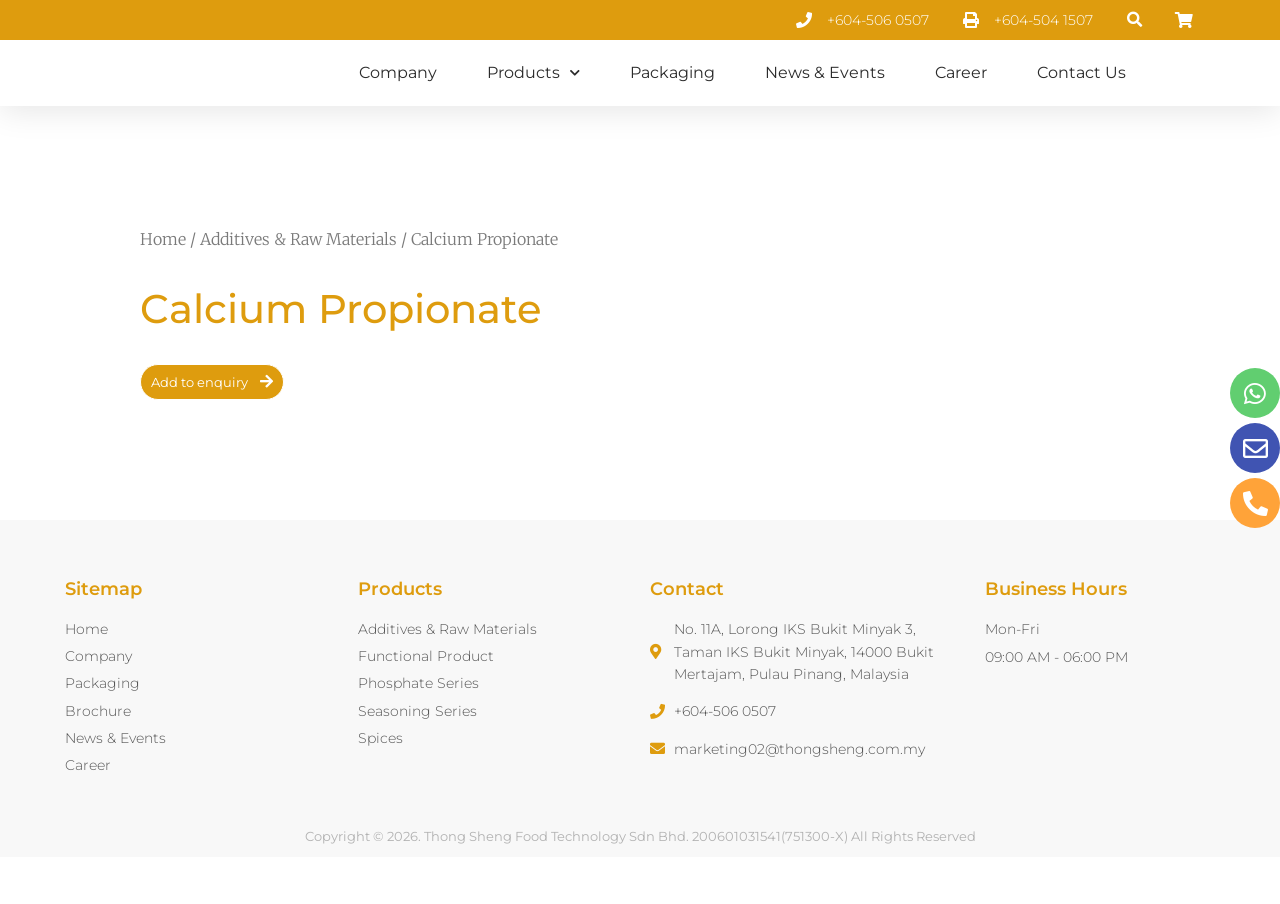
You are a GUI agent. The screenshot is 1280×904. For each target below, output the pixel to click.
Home (163, 285)
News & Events (825, 95)
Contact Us (1081, 95)
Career (961, 95)
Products (533, 95)
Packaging (672, 95)
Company (398, 95)
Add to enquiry (199, 428)
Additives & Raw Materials (298, 285)
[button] (1135, 20)
